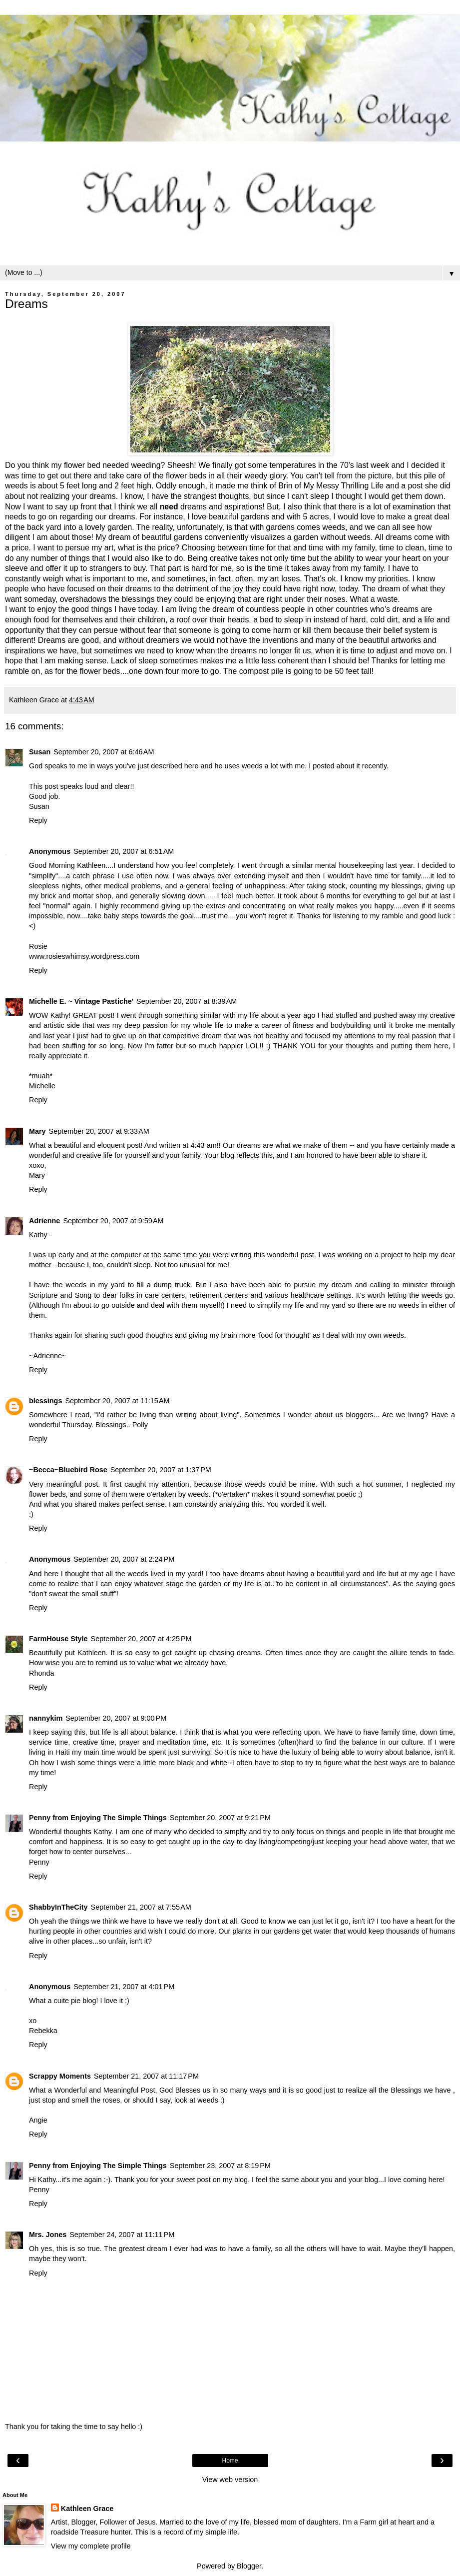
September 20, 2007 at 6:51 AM (123, 851)
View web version (230, 2480)
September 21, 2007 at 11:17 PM (146, 2076)
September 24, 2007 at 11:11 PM (121, 2235)
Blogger (249, 2566)
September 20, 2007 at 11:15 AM (117, 1401)
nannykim (45, 1718)
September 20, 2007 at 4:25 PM (141, 1639)
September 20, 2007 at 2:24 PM (123, 1559)
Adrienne (44, 1221)
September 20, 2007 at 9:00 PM (115, 1718)
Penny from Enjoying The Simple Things (98, 1818)
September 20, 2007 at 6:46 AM (103, 752)
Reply (38, 820)
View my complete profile (91, 2546)
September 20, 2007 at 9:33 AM (99, 1131)
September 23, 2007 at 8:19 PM (220, 2166)
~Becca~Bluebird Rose (68, 1470)
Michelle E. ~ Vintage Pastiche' (81, 1001)
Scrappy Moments (60, 2076)
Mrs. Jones (47, 2235)
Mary (37, 1131)
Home (230, 2460)
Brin (285, 485)
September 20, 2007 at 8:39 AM (186, 1001)
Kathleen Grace (87, 2509)
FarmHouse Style (58, 1639)
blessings (45, 1401)
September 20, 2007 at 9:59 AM (113, 1221)
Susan (39, 752)
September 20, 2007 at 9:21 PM (220, 1818)
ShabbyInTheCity (58, 1907)
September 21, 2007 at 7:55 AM (141, 1907)
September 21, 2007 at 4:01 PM (123, 1987)
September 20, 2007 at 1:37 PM (160, 1470)
